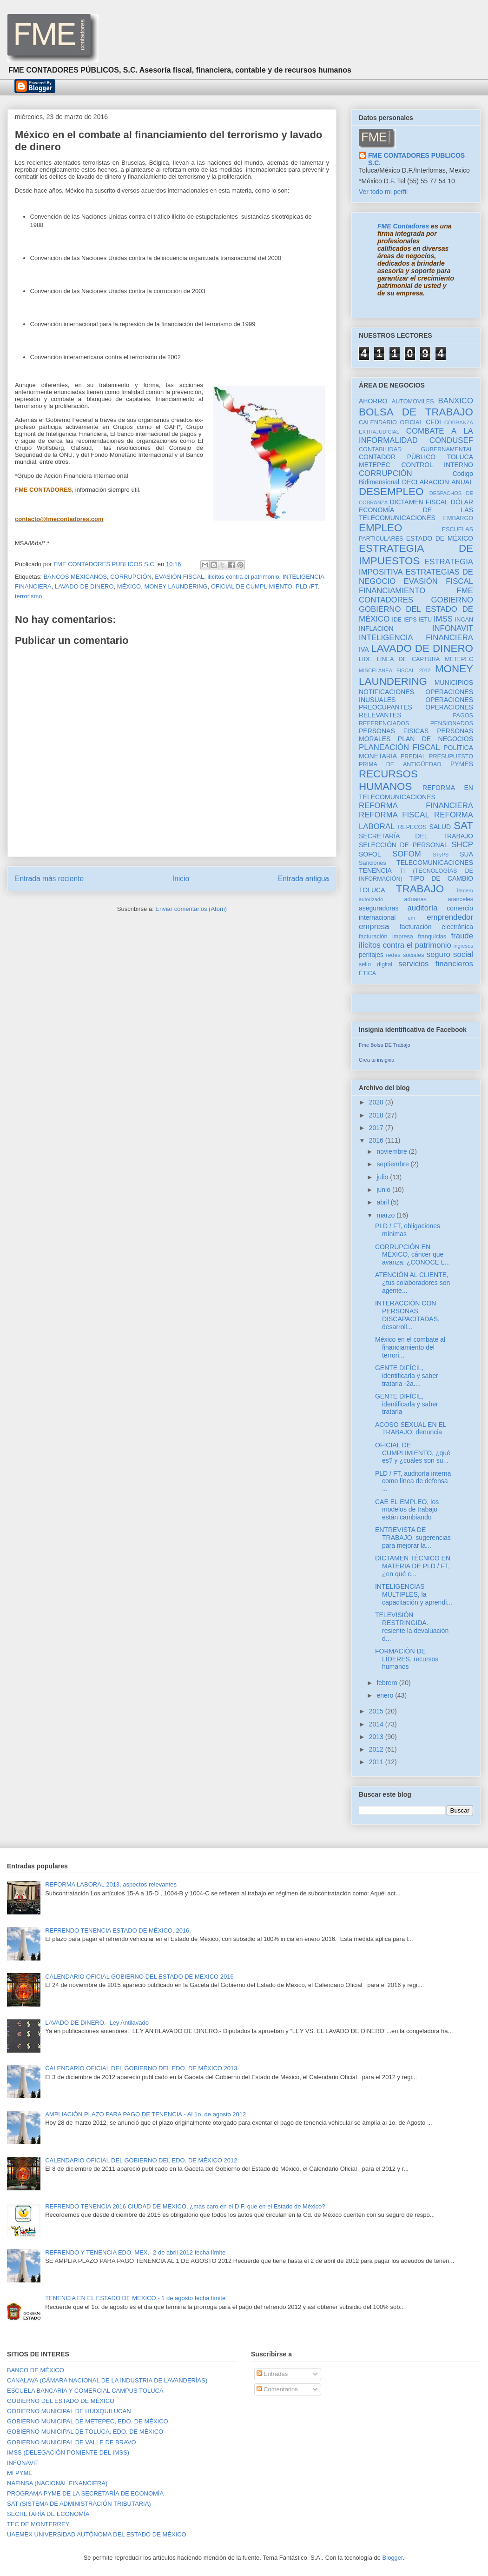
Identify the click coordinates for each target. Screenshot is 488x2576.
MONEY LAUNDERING (175, 586)
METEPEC (459, 659)
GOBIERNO (452, 599)
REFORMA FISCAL (394, 814)
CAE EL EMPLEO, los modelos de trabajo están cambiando (407, 1509)
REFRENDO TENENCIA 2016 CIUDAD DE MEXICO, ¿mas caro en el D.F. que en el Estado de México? (185, 2206)
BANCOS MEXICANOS (75, 576)
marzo (386, 1215)
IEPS (410, 619)
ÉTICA (367, 973)
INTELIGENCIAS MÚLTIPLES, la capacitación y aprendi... (413, 1594)
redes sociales (405, 955)
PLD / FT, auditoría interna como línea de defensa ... (413, 1481)
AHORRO (373, 401)
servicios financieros (435, 963)
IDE (397, 619)
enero (385, 1695)
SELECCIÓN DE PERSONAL (403, 845)
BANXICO (455, 400)
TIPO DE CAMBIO (441, 878)
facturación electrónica (436, 926)
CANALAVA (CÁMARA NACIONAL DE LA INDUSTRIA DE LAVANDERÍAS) (107, 2380)
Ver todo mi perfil (383, 191)
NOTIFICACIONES (386, 692)
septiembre (393, 1164)
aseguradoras (379, 908)
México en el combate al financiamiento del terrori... (410, 1347)
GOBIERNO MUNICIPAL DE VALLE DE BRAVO (71, 2442)
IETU (425, 619)
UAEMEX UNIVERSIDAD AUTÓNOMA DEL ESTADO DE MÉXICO (96, 2534)
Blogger (392, 2557)
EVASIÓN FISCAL (179, 576)
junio (384, 1189)
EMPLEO (380, 528)
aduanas (415, 899)
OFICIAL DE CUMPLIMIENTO (251, 586)
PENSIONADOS (451, 723)
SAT (463, 825)
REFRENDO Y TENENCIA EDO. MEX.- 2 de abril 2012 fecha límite (135, 2252)
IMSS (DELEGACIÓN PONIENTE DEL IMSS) (68, 2452)
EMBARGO (458, 518)
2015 (377, 1711)
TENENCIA (375, 870)
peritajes (371, 954)
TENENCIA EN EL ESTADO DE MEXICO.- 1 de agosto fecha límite (135, 2298)
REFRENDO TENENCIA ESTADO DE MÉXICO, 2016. (118, 1930)
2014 (377, 1724)
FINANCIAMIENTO (392, 590)
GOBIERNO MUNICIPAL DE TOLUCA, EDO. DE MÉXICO (85, 2431)
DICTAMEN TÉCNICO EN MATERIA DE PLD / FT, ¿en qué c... (412, 1566)
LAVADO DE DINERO (84, 586)
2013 (377, 1736)
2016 (377, 1140)
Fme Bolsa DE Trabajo (384, 1045)
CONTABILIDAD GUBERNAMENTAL (416, 449)
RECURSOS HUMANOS (388, 780)
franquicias (432, 936)
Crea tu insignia (376, 1060)
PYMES (461, 764)
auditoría (422, 907)
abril (383, 1202)
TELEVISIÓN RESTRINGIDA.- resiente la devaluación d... (411, 1626)
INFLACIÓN (376, 628)
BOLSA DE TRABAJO (416, 412)
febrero (387, 1682)
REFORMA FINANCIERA (416, 805)
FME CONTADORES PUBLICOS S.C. (416, 159)
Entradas (272, 2373)
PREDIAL (413, 756)
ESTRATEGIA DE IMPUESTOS (416, 554)
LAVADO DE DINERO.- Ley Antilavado (97, 2022)
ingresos (463, 946)
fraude (462, 935)
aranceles (460, 899)
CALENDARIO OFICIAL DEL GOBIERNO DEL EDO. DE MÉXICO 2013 (141, 2068)
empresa (374, 926)
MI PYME (20, 2472)
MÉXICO (129, 586)
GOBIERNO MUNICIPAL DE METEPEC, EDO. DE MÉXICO (87, 2421)
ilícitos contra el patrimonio (243, 576)
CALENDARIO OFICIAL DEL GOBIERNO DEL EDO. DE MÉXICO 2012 (141, 2160)
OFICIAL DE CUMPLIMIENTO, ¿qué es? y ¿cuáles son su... (412, 1453)
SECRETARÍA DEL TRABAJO (416, 836)
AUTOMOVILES (413, 401)
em (411, 918)
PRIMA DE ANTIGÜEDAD (400, 764)
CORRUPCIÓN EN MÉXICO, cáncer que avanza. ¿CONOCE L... (412, 1254)
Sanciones (372, 863)
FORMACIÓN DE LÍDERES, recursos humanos (406, 1659)
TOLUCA (372, 890)
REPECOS (412, 827)
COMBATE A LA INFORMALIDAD (416, 436)
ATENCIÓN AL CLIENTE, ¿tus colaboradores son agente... (412, 1282)
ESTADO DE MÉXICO (439, 538)
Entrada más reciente (49, 879)
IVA (364, 649)
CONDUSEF (451, 440)
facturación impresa (386, 936)
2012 (377, 1749)
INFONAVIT (452, 628)
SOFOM (406, 854)
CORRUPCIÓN (131, 576)
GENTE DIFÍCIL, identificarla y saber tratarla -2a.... (406, 1375)
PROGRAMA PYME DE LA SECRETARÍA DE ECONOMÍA (85, 2493)
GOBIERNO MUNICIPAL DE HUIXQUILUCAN (69, 2411)
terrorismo (28, 596)
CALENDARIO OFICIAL (391, 422)
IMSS (443, 619)
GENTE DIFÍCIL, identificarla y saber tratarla (406, 1404)
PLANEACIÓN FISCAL (399, 747)
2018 (377, 1115)
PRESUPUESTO (451, 756)
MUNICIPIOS (454, 682)
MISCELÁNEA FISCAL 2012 (394, 670)
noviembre (392, 1151)
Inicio (180, 879)
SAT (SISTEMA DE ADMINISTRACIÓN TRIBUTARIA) (79, 2503)
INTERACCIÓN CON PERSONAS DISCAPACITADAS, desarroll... (407, 1314)
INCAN (464, 619)
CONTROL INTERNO (437, 464)
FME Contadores (403, 226)
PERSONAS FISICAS (394, 731)
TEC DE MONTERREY (38, 2524)
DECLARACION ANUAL (437, 482)
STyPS (440, 854)
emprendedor (450, 917)
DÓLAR (462, 502)
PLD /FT (306, 586)
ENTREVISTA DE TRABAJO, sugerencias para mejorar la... (413, 1537)
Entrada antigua (303, 879)
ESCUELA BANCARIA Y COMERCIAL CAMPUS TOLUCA (85, 2390)
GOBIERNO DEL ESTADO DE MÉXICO (60, 2400)
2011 (377, 1762)
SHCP (462, 844)
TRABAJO (420, 889)
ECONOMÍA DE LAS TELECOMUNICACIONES (416, 514)
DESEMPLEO (391, 491)
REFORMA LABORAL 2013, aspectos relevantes (111, 1884)
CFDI (433, 422)
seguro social (450, 954)
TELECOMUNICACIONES (434, 862)
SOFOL (370, 854)
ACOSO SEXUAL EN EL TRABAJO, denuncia (410, 1428)
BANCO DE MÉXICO (35, 2370)
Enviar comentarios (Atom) (191, 908)
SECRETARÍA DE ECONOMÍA (48, 2513)
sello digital (375, 964)
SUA (466, 854)
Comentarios (277, 2389)
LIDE (365, 659)
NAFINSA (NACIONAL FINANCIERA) (57, 2483)
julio (383, 1177)
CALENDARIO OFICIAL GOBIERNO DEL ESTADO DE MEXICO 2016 (139, 1976)
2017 (377, 1127)
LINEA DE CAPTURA (408, 659)
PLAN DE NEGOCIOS (435, 739)
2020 (377, 1102)
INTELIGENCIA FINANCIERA (416, 637)
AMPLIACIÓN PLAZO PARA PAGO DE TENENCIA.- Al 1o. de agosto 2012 (145, 2114)
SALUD (440, 826)
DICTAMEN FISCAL (418, 502)
